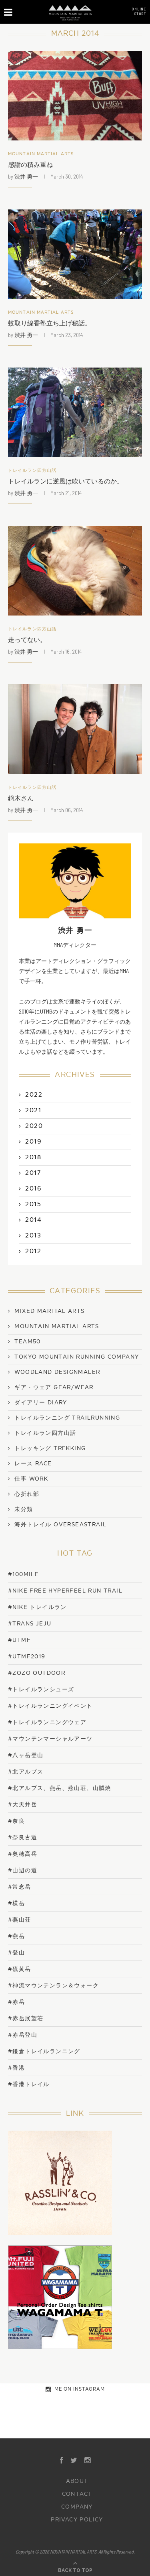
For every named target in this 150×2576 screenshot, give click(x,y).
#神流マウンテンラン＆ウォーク (53, 1985)
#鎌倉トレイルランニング (44, 2051)
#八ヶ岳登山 (25, 1755)
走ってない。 (27, 640)
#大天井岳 (22, 1804)
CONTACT (77, 2494)
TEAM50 (27, 1342)
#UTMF (19, 1640)
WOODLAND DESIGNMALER (57, 1372)
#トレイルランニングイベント (50, 1705)
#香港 (16, 2067)
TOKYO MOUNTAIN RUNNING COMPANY (76, 1357)
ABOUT (77, 2481)
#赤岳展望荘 (25, 2018)
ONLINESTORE (139, 11)
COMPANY (77, 2507)
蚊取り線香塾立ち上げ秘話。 (49, 323)
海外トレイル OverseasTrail (60, 1525)
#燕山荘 (19, 1919)
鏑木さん (21, 798)
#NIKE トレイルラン (37, 1607)
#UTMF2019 (27, 1656)
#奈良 (16, 1821)
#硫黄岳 (19, 1969)
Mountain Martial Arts (41, 154)
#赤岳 (16, 2002)
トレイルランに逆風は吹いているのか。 (65, 481)
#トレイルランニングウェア (47, 1722)
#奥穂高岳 (22, 1854)
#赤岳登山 (22, 2035)
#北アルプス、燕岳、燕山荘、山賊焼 (59, 1788)
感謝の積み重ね (30, 165)
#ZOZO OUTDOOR (36, 1673)
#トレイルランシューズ (41, 1689)
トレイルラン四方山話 (32, 470)
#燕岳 (16, 1936)
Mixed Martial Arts (49, 1311)
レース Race (33, 1464)
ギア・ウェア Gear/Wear (53, 1387)
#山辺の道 (22, 1870)
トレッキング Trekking (50, 1448)
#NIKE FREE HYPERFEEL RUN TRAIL (65, 1590)
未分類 (23, 1509)
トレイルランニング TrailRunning (67, 1418)
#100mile (23, 1574)
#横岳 (16, 1903)
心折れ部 (26, 1494)
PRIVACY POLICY (77, 2520)
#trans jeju (29, 1623)
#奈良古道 (22, 1837)
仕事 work (31, 1479)
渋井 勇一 (26, 176)
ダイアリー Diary (40, 1403)
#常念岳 (19, 1886)
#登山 (16, 1952)
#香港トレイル (29, 2084)
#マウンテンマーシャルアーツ (50, 1738)
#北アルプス (25, 1771)
